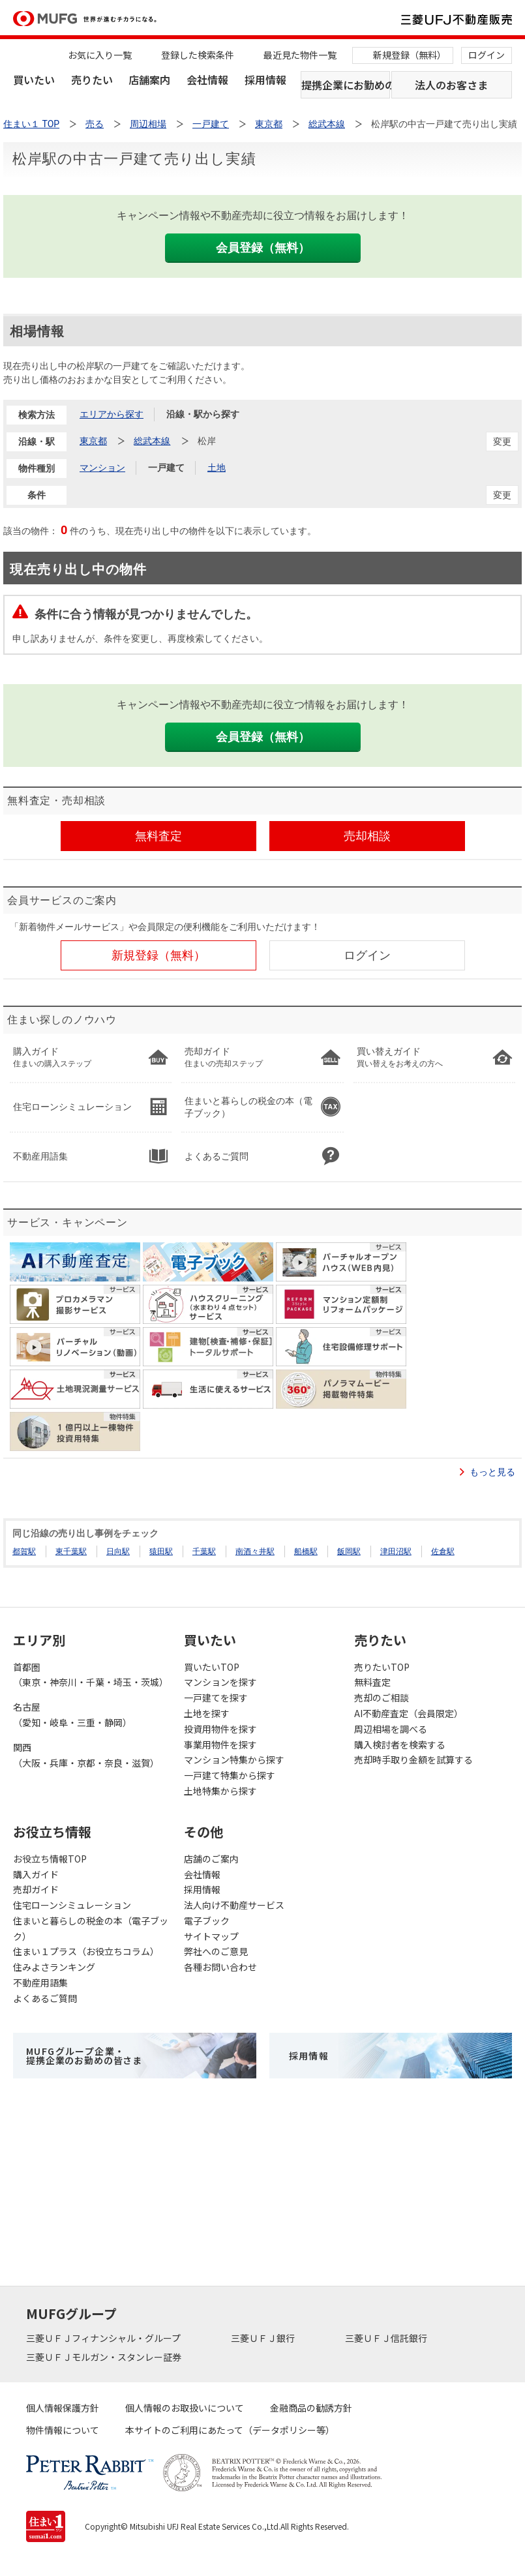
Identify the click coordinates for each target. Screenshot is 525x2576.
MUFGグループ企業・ (84, 2055)
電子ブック (207, 1920)
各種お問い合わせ (220, 1966)
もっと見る (492, 1472)
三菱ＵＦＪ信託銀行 (387, 2338)
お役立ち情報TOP (50, 1858)
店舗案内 (149, 79)
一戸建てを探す (216, 1697)
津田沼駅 (396, 1551)
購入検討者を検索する (399, 1744)
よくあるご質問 (45, 1998)
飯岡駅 (349, 1551)
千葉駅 (204, 1551)
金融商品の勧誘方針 (311, 2407)
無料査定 (372, 1681)
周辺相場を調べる (390, 1728)
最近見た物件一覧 (300, 54)
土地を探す (207, 1713)
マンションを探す (220, 1681)
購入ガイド (36, 1874)
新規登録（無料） (409, 54)
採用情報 (265, 79)
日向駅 (118, 1551)
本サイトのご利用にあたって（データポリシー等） (230, 2429)
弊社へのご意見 (216, 1951)
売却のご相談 (381, 1697)
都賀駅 (24, 1551)
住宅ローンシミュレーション (72, 1904)
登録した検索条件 (197, 54)
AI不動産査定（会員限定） (408, 1713)
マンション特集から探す (234, 1759)
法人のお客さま (451, 85)
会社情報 (207, 79)
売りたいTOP (382, 1666)
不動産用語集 (40, 1982)
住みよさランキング (54, 1966)
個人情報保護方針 (62, 2407)
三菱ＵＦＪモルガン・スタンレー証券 (104, 2356)
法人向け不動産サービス (234, 1904)
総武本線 (152, 441)
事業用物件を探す (220, 1744)
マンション (102, 467)
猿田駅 (161, 1551)
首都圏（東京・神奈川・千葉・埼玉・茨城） (90, 1674)
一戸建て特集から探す (229, 1775)
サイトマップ (211, 1936)
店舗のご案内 (211, 1858)
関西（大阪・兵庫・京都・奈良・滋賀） (86, 1755)
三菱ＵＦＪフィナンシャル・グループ (104, 2338)
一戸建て (166, 467)
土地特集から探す (220, 1790)
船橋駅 (306, 1551)
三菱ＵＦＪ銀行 (264, 2338)
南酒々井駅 (255, 1551)
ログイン (486, 54)
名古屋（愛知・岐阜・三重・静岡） (72, 1714)
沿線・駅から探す (202, 414)
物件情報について (62, 2429)
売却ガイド (36, 1889)
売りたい (92, 79)
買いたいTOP (211, 1666)
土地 (216, 467)
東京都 (93, 441)
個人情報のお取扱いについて (184, 2407)
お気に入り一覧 (100, 54)
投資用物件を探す (220, 1728)
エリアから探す (111, 414)
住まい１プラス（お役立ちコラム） (86, 1951)
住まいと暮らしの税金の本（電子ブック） (90, 1928)
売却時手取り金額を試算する (413, 1759)
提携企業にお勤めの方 (345, 85)
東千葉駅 (71, 1551)
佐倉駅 (443, 1551)
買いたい (34, 79)
